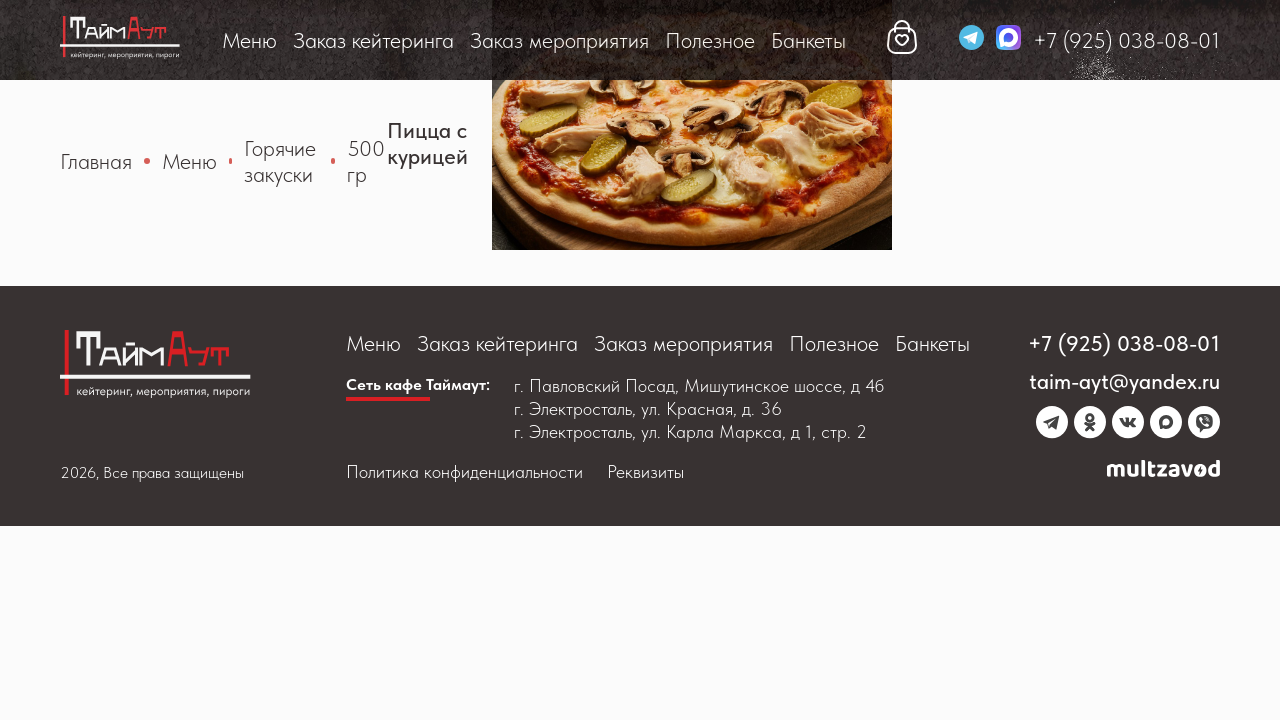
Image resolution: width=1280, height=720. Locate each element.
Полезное (710, 40)
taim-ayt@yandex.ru (1124, 381)
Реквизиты (645, 471)
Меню (249, 40)
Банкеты (808, 40)
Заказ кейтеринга (373, 40)
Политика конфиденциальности (464, 471)
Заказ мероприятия (559, 40)
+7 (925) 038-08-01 (1126, 40)
